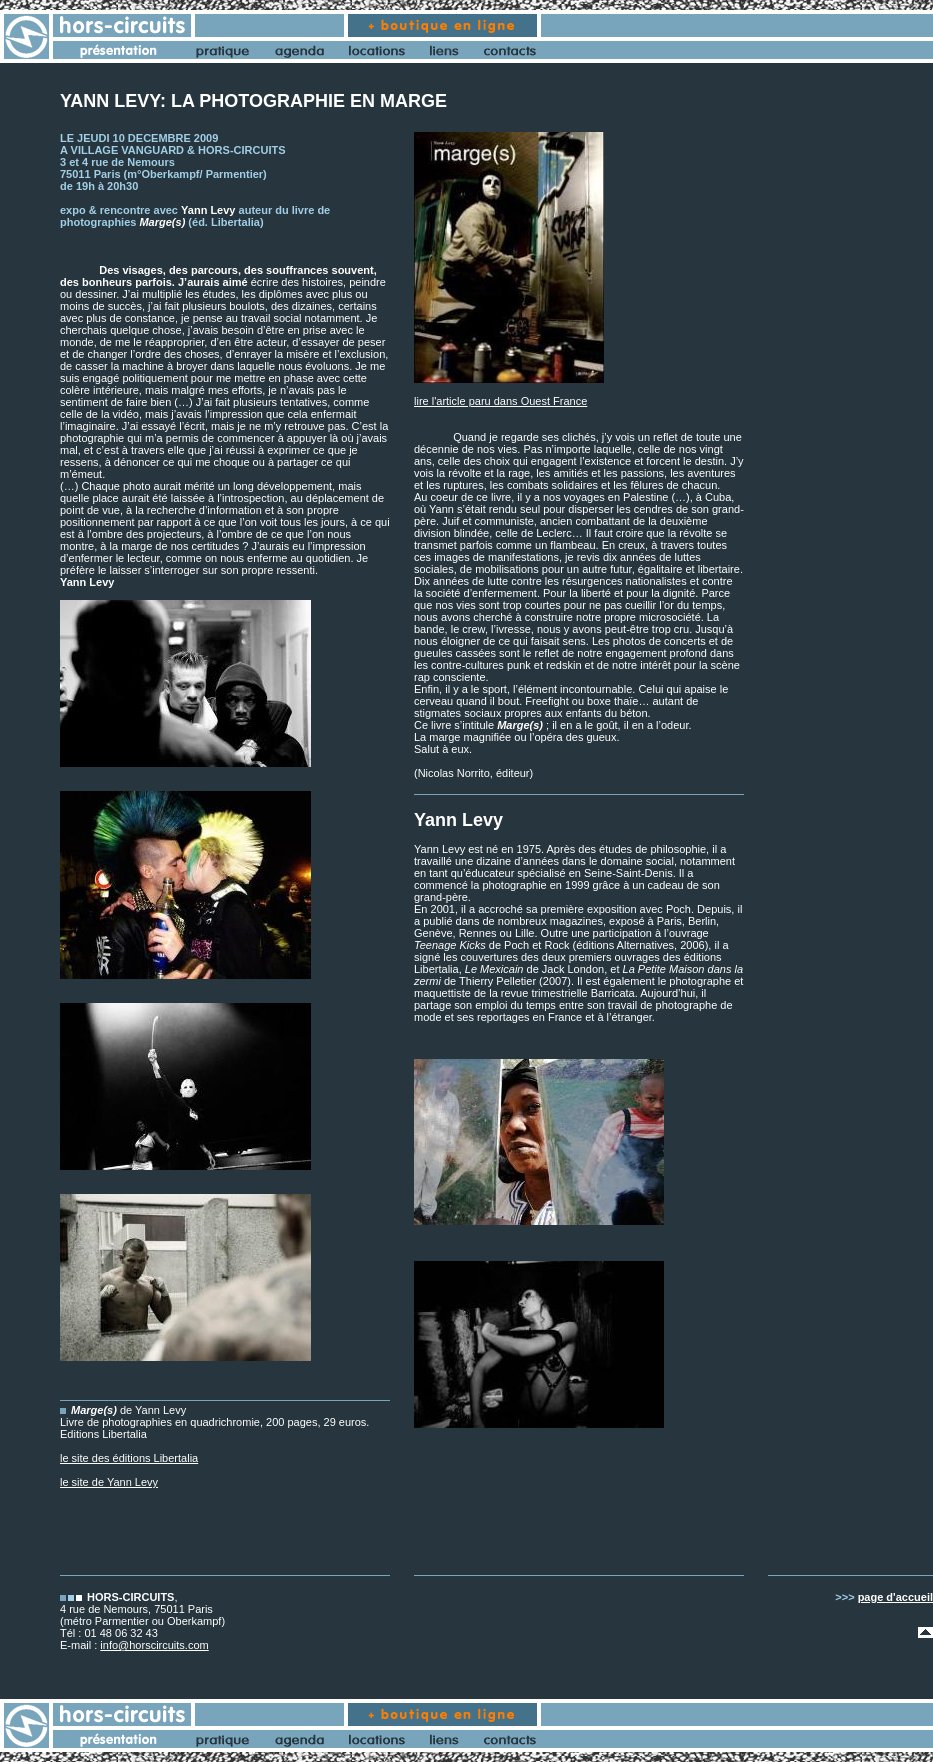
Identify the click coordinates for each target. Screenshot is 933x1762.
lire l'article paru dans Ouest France (500, 401)
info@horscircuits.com (154, 1645)
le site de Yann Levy (109, 1482)
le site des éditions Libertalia (129, 1458)
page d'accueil (895, 1597)
